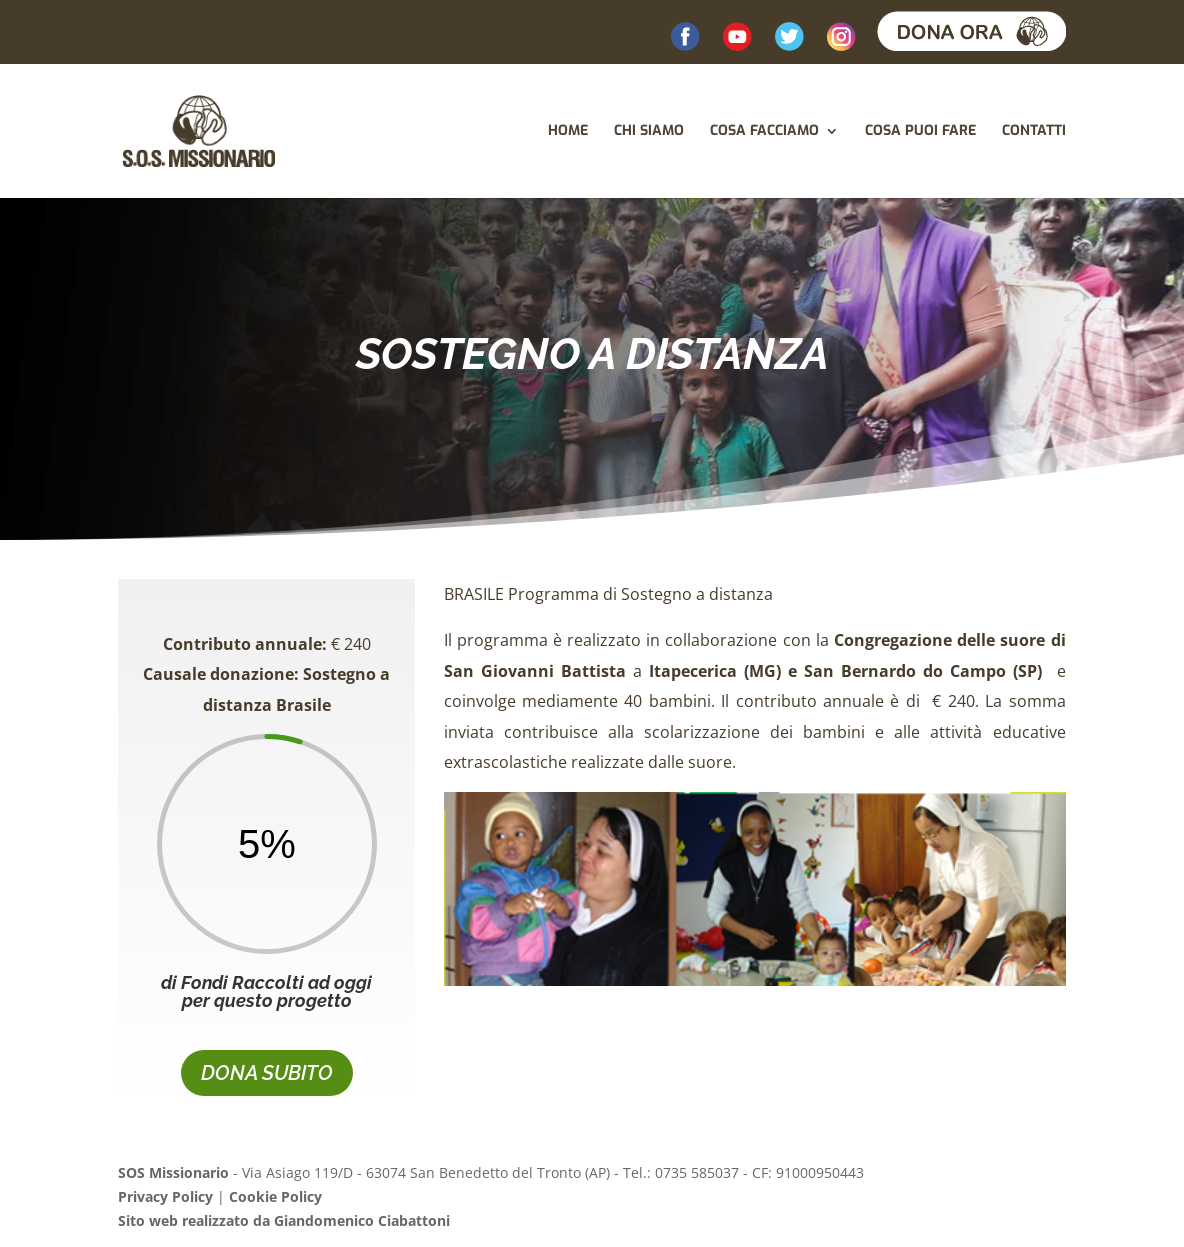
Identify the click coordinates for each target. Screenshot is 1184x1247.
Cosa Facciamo (764, 132)
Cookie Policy (275, 1196)
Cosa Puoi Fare (920, 132)
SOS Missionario (173, 1172)
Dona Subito (267, 1073)
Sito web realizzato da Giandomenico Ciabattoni (284, 1220)
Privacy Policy (165, 1196)
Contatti (1034, 132)
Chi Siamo (649, 132)
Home (568, 132)
